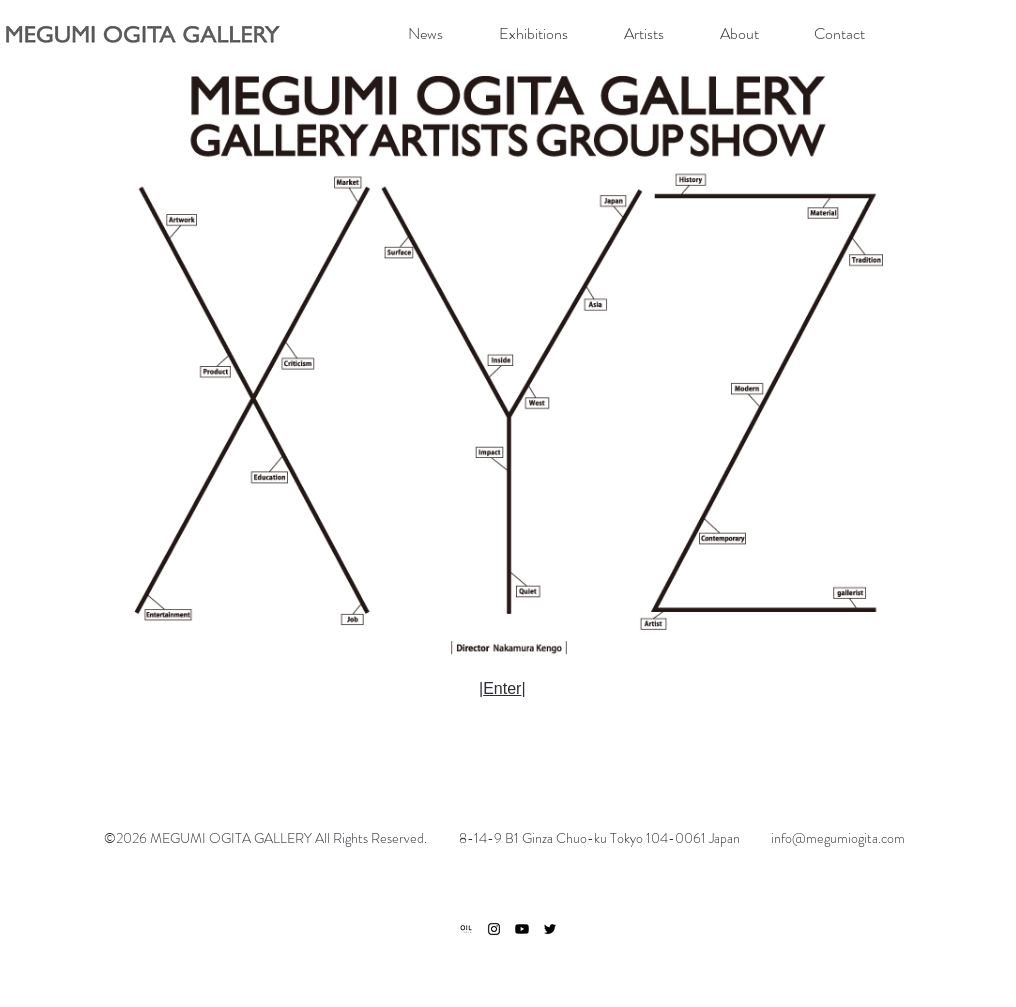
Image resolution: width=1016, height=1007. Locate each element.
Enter (502, 688)
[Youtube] (522, 929)
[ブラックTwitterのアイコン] (550, 929)
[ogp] (466, 929)
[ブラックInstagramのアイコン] (494, 929)
